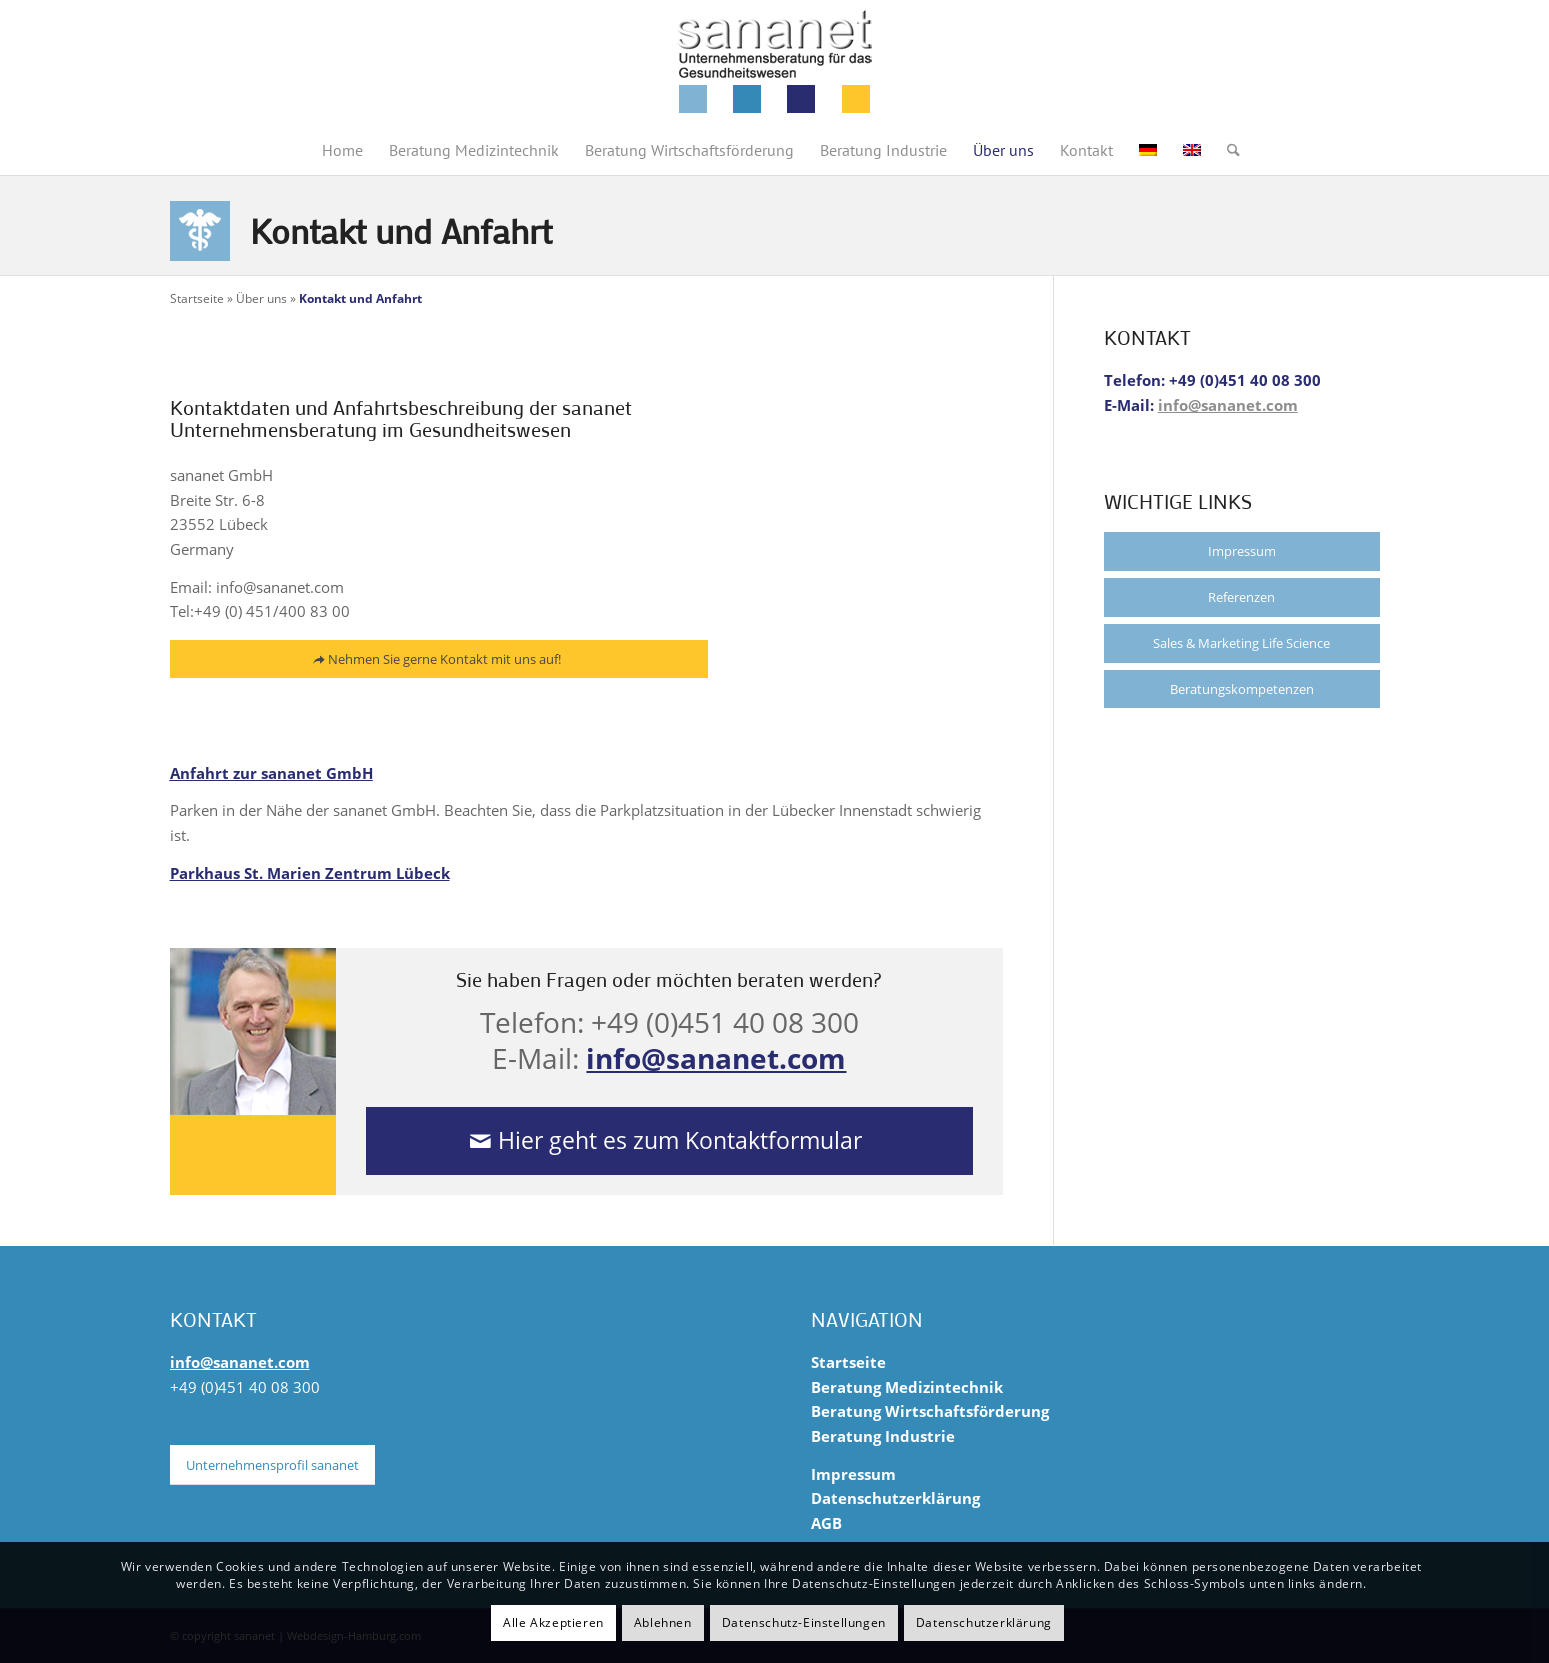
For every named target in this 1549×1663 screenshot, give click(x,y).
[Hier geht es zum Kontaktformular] (669, 1141)
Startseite (197, 298)
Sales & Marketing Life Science (1241, 643)
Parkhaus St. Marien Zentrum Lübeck (310, 873)
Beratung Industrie (883, 1436)
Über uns (261, 298)
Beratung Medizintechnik (907, 1387)
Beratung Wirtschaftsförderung (930, 1411)
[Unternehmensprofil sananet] (272, 1465)
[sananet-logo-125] (775, 62)
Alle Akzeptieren (553, 1622)
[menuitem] (342, 150)
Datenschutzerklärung (895, 1498)
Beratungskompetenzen (1242, 689)
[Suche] (1227, 150)
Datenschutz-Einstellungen (804, 1622)
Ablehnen (663, 1622)
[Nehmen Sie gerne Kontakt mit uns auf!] (439, 660)
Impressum (1242, 551)
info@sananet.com (716, 1058)
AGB (826, 1523)
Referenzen (1241, 597)
